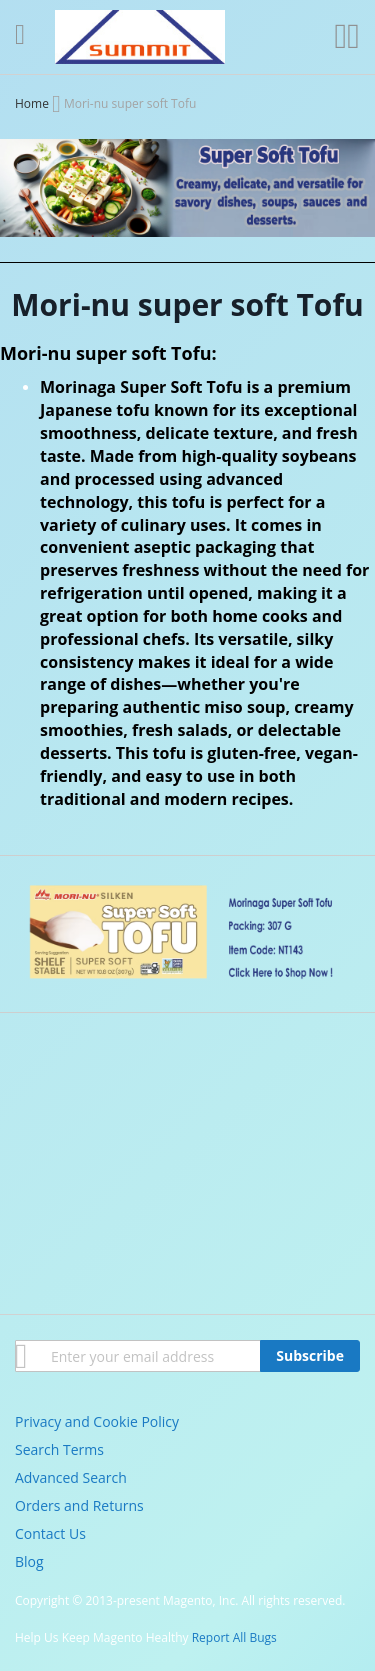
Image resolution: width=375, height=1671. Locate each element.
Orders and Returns (79, 1505)
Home (33, 103)
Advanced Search (71, 1477)
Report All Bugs (234, 1637)
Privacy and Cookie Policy (97, 1421)
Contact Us (50, 1533)
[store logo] (140, 37)
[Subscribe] (310, 1356)
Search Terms (59, 1449)
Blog (29, 1561)
